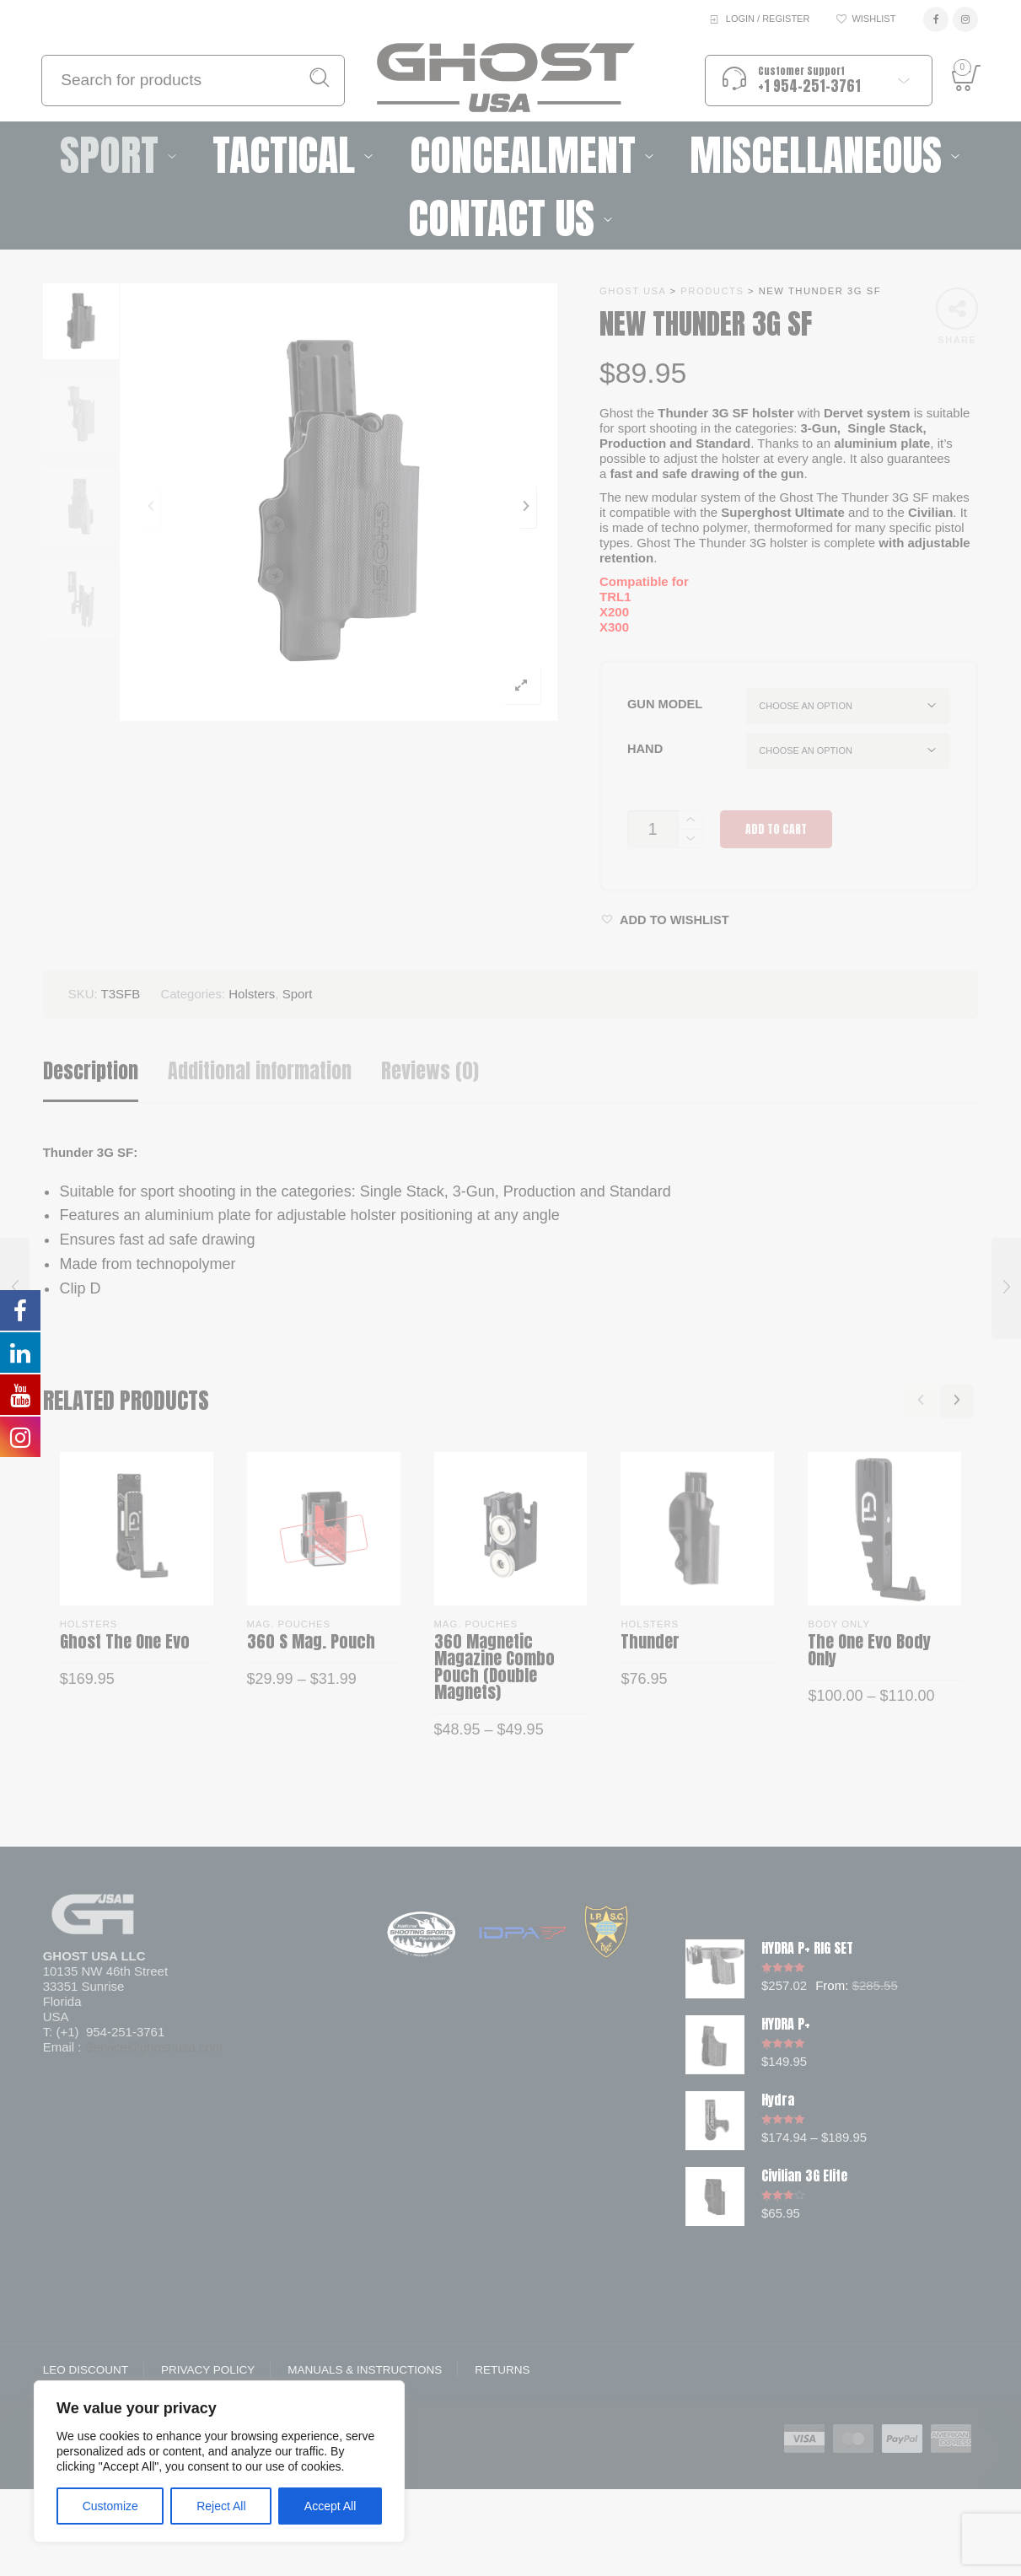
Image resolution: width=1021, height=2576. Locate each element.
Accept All (330, 2506)
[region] (219, 2461)
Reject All (220, 2506)
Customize (110, 2506)
